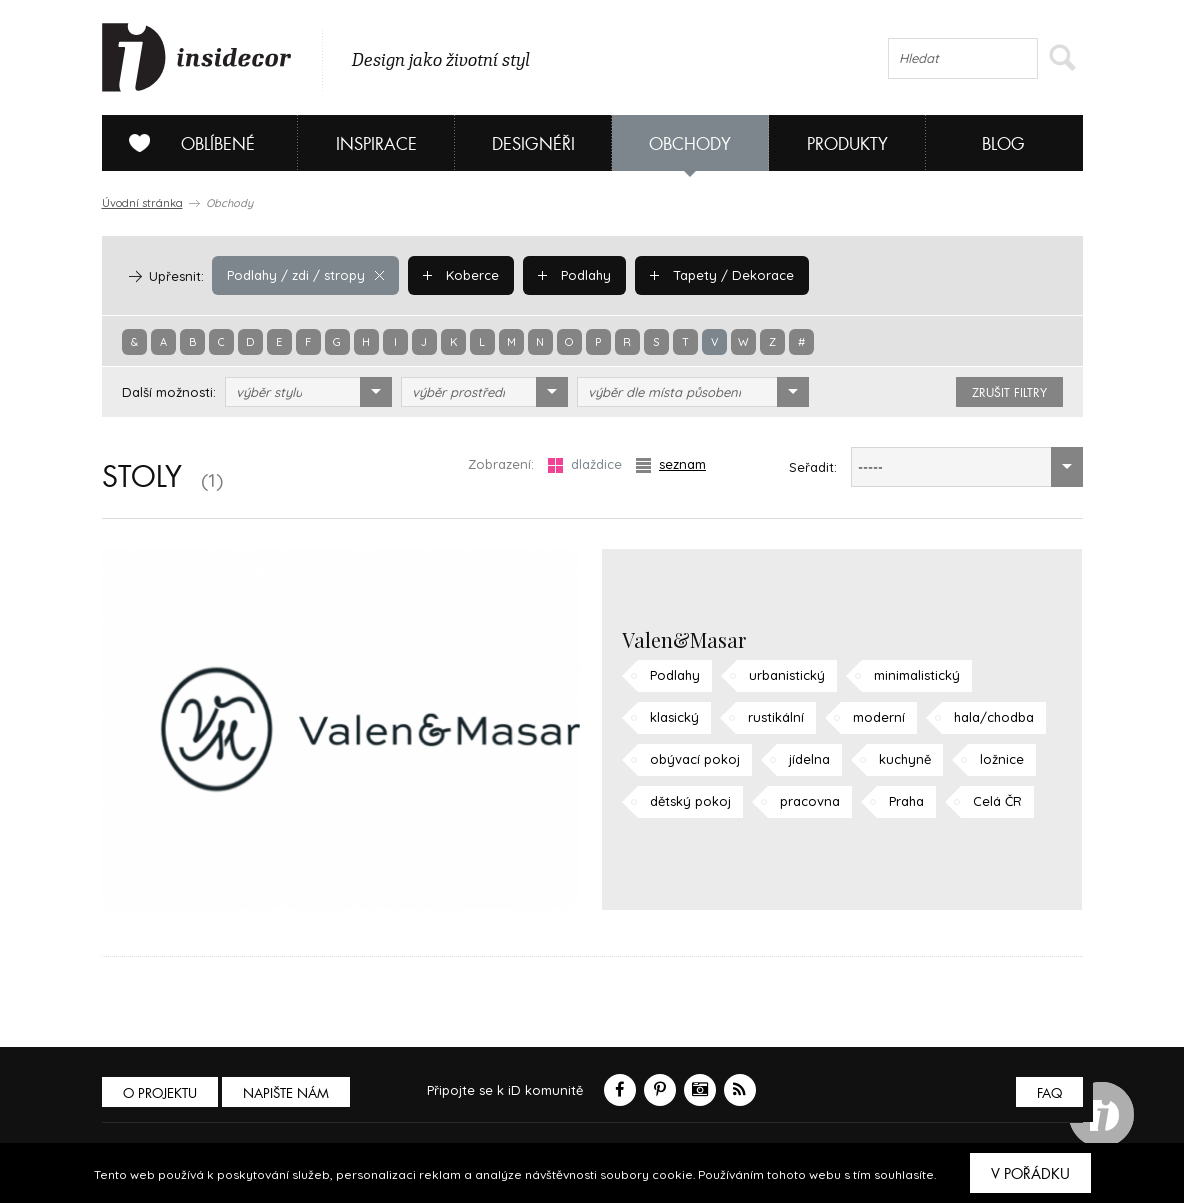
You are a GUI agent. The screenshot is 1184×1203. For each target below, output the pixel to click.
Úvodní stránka (142, 203)
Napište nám (286, 1093)
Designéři (533, 144)
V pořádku (1030, 1174)
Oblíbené (184, 143)
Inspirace (376, 144)
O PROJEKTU (160, 1093)
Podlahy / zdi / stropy (305, 275)
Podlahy (574, 275)
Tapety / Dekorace (722, 275)
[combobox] (308, 392)
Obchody (690, 144)
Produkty (847, 144)
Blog (1003, 144)
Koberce (461, 275)
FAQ (1049, 1093)
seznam (671, 464)
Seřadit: (813, 467)
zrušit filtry (1009, 393)
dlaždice (585, 464)
